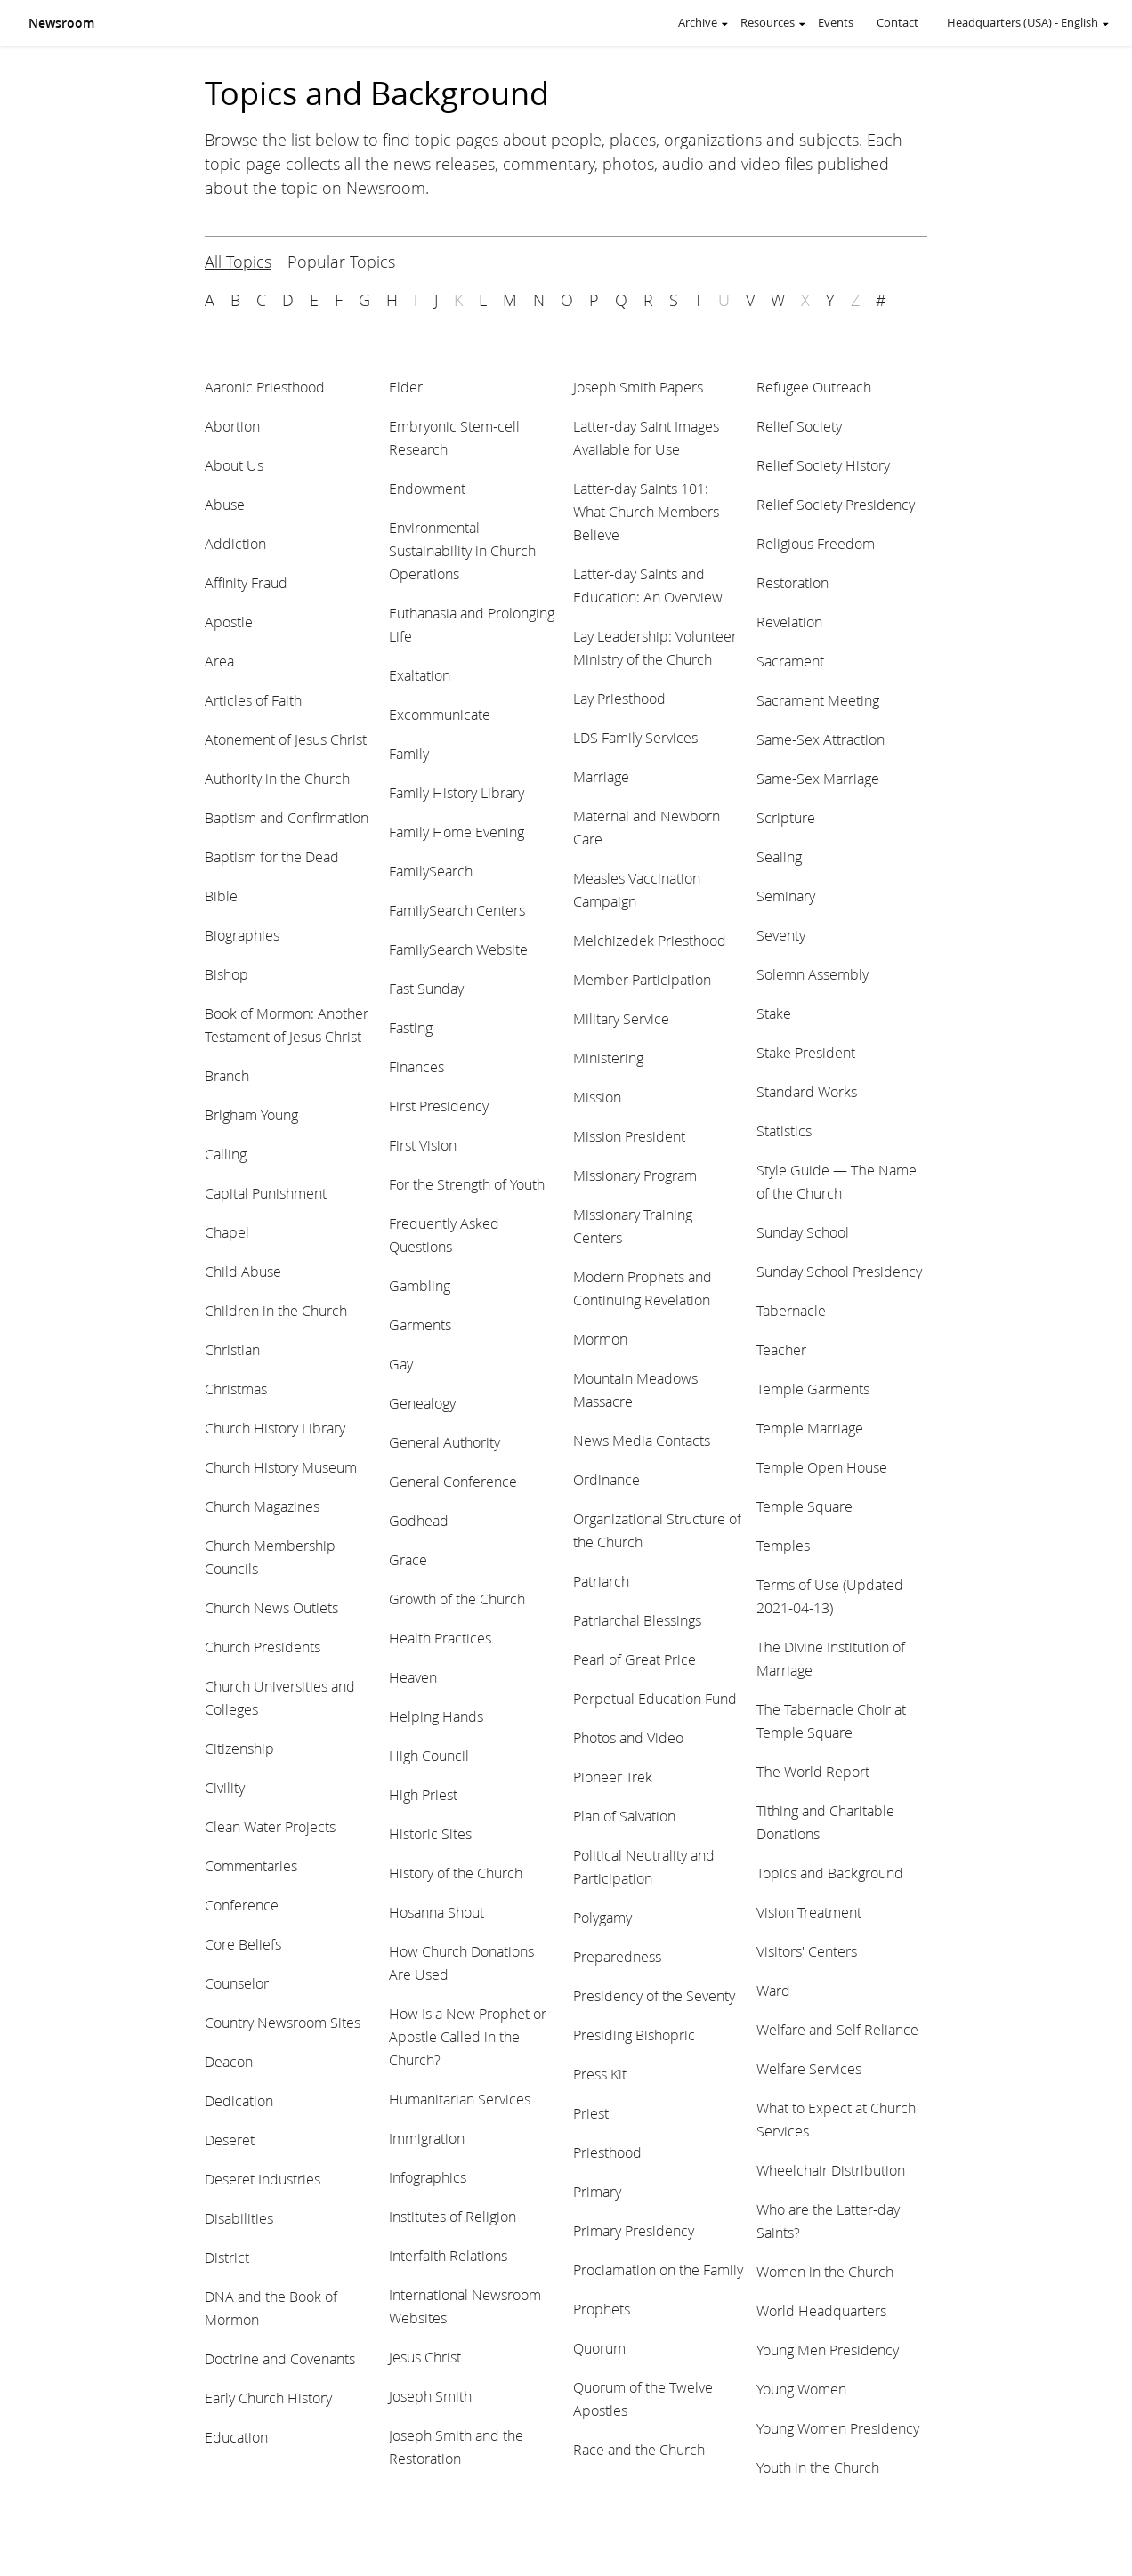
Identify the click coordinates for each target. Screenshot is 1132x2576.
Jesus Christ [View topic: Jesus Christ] (425, 2356)
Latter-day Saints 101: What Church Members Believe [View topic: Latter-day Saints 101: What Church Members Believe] (646, 511)
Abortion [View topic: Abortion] (232, 426)
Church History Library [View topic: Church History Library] (275, 1427)
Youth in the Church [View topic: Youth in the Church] (817, 2467)
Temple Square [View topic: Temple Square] (804, 1506)
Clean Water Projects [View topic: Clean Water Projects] (270, 1826)
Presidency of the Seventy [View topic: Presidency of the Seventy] (654, 1995)
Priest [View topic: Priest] (591, 2113)
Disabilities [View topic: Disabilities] (239, 2218)
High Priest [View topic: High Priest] (423, 1794)
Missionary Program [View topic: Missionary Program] (635, 1175)
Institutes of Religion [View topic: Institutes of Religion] (452, 2216)
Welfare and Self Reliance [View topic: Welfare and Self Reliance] (837, 2029)
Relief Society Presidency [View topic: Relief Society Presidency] (835, 504)
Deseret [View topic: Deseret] (230, 2139)
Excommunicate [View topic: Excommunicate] (439, 714)
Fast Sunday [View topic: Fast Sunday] (426, 988)
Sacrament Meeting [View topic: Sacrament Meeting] (817, 700)
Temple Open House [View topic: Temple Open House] (821, 1467)
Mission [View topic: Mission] (597, 1096)
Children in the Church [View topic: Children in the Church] (276, 1310)
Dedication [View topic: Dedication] (239, 2100)
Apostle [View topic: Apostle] (229, 621)
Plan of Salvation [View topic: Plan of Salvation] (624, 1815)
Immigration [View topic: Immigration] (427, 2138)
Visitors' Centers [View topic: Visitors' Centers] (806, 1951)
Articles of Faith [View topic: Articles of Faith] (253, 700)
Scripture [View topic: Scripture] (785, 817)
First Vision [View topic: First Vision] (423, 1145)
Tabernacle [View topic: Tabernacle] (791, 1310)
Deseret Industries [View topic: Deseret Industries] (262, 2178)
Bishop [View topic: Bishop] (226, 974)
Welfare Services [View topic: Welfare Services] (808, 2068)
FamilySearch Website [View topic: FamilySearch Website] (458, 949)
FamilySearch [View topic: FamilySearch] (431, 870)
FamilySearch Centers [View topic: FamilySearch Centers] (457, 910)
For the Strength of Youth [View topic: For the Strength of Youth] (467, 1184)
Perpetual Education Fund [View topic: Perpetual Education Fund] (655, 1698)
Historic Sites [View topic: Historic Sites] (430, 1833)
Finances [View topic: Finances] (416, 1066)
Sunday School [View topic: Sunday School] (802, 1232)
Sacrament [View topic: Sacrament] (790, 660)
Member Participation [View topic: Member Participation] (642, 979)
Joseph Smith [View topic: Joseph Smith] (430, 2396)
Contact (897, 22)
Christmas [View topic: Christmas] (236, 1388)
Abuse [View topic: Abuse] (225, 504)
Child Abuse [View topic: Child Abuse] (243, 1271)
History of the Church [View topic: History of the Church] (455, 1872)
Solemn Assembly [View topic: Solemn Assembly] (812, 974)
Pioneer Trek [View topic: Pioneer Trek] (612, 1776)
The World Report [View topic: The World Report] (812, 1771)
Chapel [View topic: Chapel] (227, 1232)
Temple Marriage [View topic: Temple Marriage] (809, 1427)
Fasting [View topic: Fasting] (411, 1027)
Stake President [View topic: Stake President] (805, 1052)
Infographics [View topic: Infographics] (427, 2177)
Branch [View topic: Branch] (227, 1075)
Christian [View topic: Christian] (232, 1349)
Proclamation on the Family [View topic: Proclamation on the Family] (658, 2269)
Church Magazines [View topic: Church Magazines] (262, 1506)
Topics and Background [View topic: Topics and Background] (829, 1872)
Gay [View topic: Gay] (401, 1363)
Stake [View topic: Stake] (773, 1013)
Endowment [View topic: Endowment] (427, 488)
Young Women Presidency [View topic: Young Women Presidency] (837, 2428)
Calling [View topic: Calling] (226, 1153)
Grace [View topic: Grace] (408, 1559)
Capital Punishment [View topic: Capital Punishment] (266, 1193)
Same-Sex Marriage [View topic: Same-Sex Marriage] (817, 778)
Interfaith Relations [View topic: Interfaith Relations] (448, 2255)
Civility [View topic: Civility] (225, 1787)
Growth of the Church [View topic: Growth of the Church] (457, 1598)
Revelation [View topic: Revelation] (789, 621)
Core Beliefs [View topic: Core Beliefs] (243, 1944)
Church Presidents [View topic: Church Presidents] (262, 1646)
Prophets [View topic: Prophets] (601, 2308)
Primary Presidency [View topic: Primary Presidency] (633, 2230)
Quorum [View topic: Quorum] (599, 2348)
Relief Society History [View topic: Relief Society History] (823, 465)
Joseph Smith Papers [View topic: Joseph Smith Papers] (638, 386)
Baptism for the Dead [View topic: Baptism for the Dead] (272, 856)
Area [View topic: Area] (219, 660)
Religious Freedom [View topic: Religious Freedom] (815, 543)
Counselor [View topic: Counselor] (237, 1983)
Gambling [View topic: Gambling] (419, 1285)
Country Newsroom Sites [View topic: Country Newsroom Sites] (282, 2022)
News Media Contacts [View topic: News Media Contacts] (641, 1440)
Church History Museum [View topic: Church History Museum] (281, 1467)
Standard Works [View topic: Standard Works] (806, 1091)
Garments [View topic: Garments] (420, 1324)
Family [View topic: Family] (409, 753)
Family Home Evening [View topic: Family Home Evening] (456, 831)
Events (835, 22)
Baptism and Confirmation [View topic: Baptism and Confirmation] (286, 817)
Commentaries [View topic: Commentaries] (251, 1865)
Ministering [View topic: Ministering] (608, 1057)
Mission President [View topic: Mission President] (629, 1136)
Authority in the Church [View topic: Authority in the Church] (277, 778)
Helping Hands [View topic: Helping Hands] (436, 1716)
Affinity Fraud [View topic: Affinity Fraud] (246, 582)
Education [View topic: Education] (236, 2437)
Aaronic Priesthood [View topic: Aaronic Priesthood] (265, 386)
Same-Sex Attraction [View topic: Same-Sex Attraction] (820, 739)
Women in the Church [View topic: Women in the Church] (824, 2271)
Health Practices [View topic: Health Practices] (440, 1637)
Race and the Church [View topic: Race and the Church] (639, 2449)
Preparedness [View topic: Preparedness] (617, 1956)
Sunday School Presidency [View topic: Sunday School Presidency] (839, 1271)
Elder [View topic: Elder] (406, 386)
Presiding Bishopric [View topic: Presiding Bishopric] (634, 2034)
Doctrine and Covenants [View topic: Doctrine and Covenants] (280, 2358)
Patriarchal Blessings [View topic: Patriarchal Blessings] (637, 1620)
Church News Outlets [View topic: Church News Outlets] (271, 1607)
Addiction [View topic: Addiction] (235, 543)
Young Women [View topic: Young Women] (801, 2388)
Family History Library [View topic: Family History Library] (456, 792)
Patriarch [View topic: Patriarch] (601, 1581)
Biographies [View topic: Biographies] (242, 935)
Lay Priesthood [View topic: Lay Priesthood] (619, 698)
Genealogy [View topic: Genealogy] (422, 1403)
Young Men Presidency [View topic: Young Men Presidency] (827, 2349)
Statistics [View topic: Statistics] (784, 1130)
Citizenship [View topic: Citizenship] (239, 1748)
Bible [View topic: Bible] (221, 895)
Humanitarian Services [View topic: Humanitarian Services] (459, 2098)
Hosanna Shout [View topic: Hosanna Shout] (436, 1912)
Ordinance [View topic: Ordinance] (606, 1479)
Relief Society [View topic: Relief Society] (799, 426)
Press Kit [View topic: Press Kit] (600, 2073)
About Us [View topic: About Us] (234, 465)
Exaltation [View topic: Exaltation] (419, 675)
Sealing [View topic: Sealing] (779, 856)
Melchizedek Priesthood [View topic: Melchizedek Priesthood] (649, 940)
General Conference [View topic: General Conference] (453, 1481)
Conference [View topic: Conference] (242, 1904)
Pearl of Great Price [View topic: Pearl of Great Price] (634, 1659)
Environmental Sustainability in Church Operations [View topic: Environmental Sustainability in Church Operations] (462, 550)
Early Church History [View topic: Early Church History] (268, 2397)
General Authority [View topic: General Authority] (444, 1442)
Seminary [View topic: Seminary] (785, 895)
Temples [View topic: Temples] (783, 1545)
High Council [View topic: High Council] (429, 1755)
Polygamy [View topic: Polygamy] (602, 1917)
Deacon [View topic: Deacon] (229, 2061)
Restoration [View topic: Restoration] (792, 582)
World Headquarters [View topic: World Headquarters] (821, 2310)
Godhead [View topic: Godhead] (419, 1520)
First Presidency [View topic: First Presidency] (439, 1105)
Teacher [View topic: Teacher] (781, 1349)
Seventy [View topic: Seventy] (780, 935)
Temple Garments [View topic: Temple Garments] (812, 1388)
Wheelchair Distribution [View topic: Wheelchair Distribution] (830, 2170)
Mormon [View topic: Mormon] (600, 1338)
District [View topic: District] (227, 2257)
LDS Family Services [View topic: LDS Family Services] (635, 737)
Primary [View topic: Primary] (597, 2191)
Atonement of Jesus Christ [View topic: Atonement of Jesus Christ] (286, 739)
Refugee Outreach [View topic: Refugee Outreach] (813, 386)
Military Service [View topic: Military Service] (621, 1018)
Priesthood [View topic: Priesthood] (607, 2152)
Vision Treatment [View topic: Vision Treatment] (808, 1912)
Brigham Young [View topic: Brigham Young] (251, 1114)
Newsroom (61, 23)
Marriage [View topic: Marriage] (601, 776)
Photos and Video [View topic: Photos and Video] (628, 1737)
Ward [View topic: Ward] (773, 1990)
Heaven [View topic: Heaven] (413, 1677)
